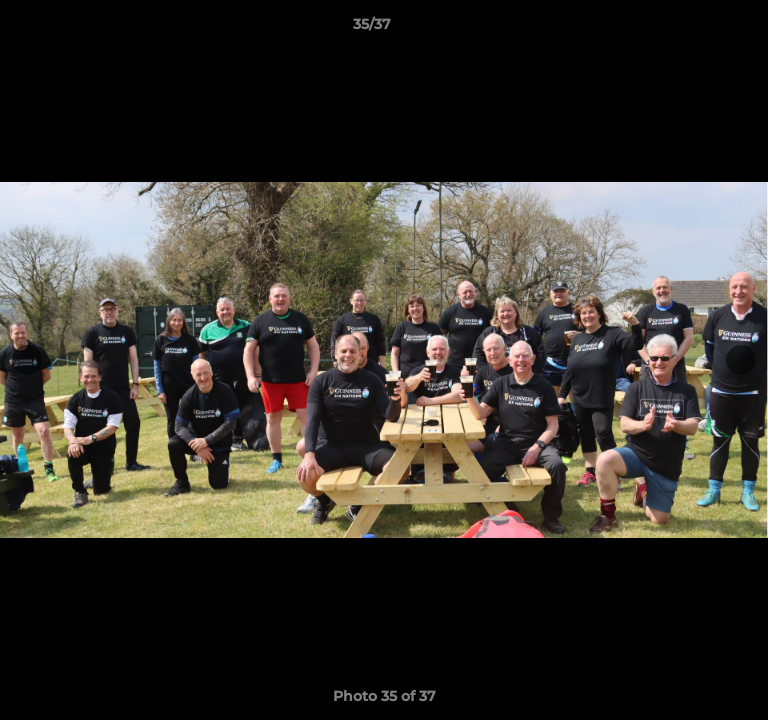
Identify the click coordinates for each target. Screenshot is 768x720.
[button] (696, 29)
